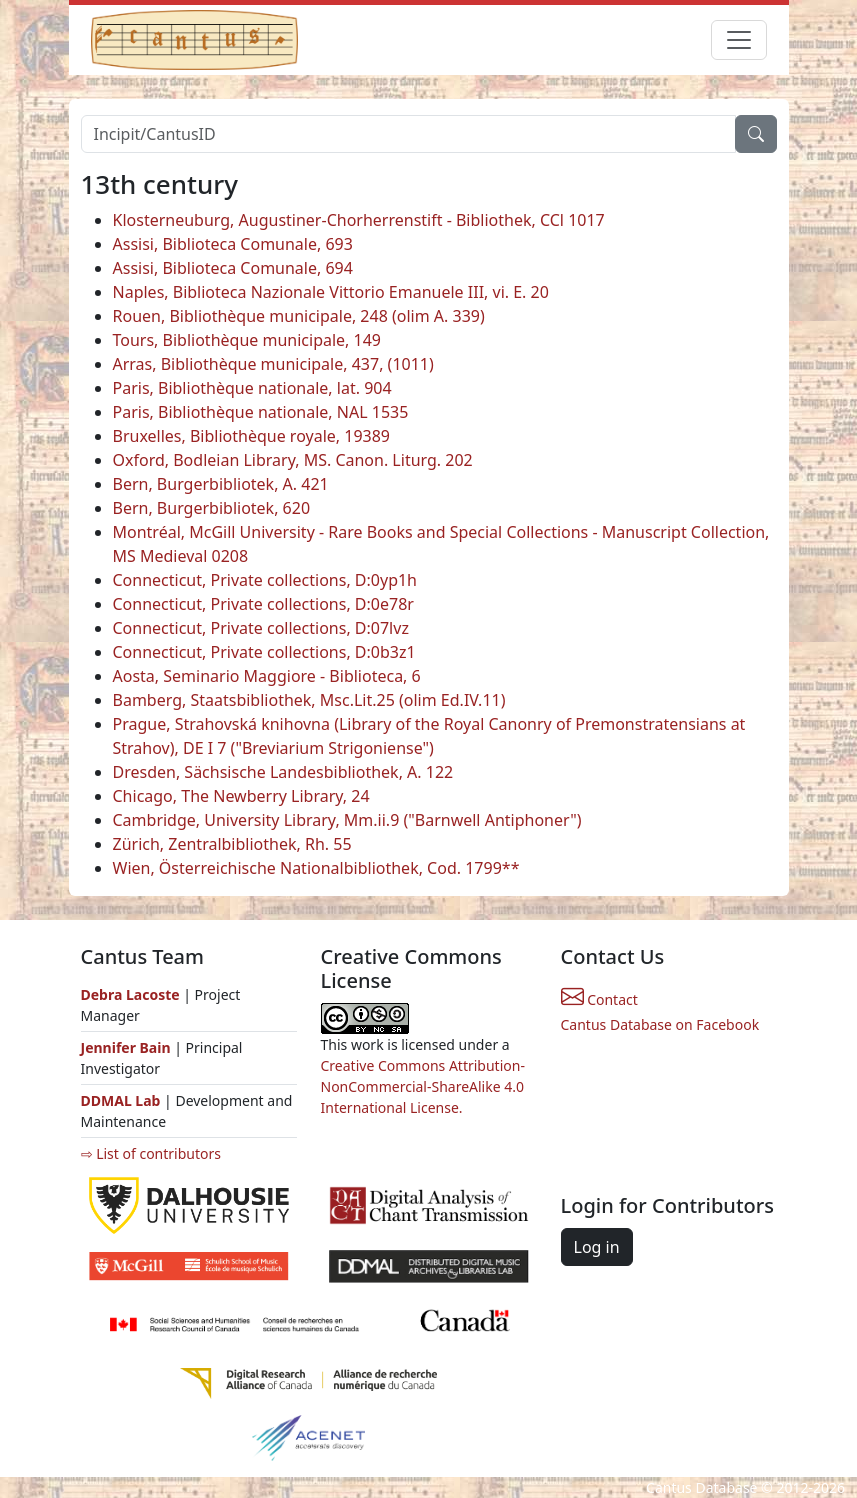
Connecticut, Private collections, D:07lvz (261, 628)
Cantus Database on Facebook (660, 1024)
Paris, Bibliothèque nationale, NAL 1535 (261, 412)
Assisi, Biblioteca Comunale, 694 (233, 268)
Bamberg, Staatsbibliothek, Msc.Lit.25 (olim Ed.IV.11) (309, 700)
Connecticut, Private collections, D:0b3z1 (264, 652)
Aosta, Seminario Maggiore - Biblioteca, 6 (267, 676)
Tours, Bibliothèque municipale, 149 (247, 340)
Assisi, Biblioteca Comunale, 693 (233, 244)
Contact (599, 999)
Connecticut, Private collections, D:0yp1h (265, 580)
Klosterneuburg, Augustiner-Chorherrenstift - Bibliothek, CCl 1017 (359, 220)
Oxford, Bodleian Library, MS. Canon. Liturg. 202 (293, 460)
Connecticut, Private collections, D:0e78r (263, 604)
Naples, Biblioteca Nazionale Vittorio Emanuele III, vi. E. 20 (331, 292)
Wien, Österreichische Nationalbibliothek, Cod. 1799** (316, 868)
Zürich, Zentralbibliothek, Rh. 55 (232, 844)
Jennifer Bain (128, 1047)
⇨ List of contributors (151, 1153)
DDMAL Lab (121, 1100)
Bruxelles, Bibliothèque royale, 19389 (252, 436)
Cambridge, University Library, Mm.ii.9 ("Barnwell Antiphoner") (347, 820)
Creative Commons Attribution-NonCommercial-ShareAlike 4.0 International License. (423, 1086)
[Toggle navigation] (739, 40)
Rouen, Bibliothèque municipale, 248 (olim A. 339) (299, 316)
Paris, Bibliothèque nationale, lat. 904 (252, 388)
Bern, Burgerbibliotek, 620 (212, 508)
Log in (597, 1247)
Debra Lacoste (130, 994)
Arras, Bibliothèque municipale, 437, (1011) (273, 364)
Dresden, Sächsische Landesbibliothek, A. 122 (283, 772)
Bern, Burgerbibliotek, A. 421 (221, 484)
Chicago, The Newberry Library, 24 (241, 796)
